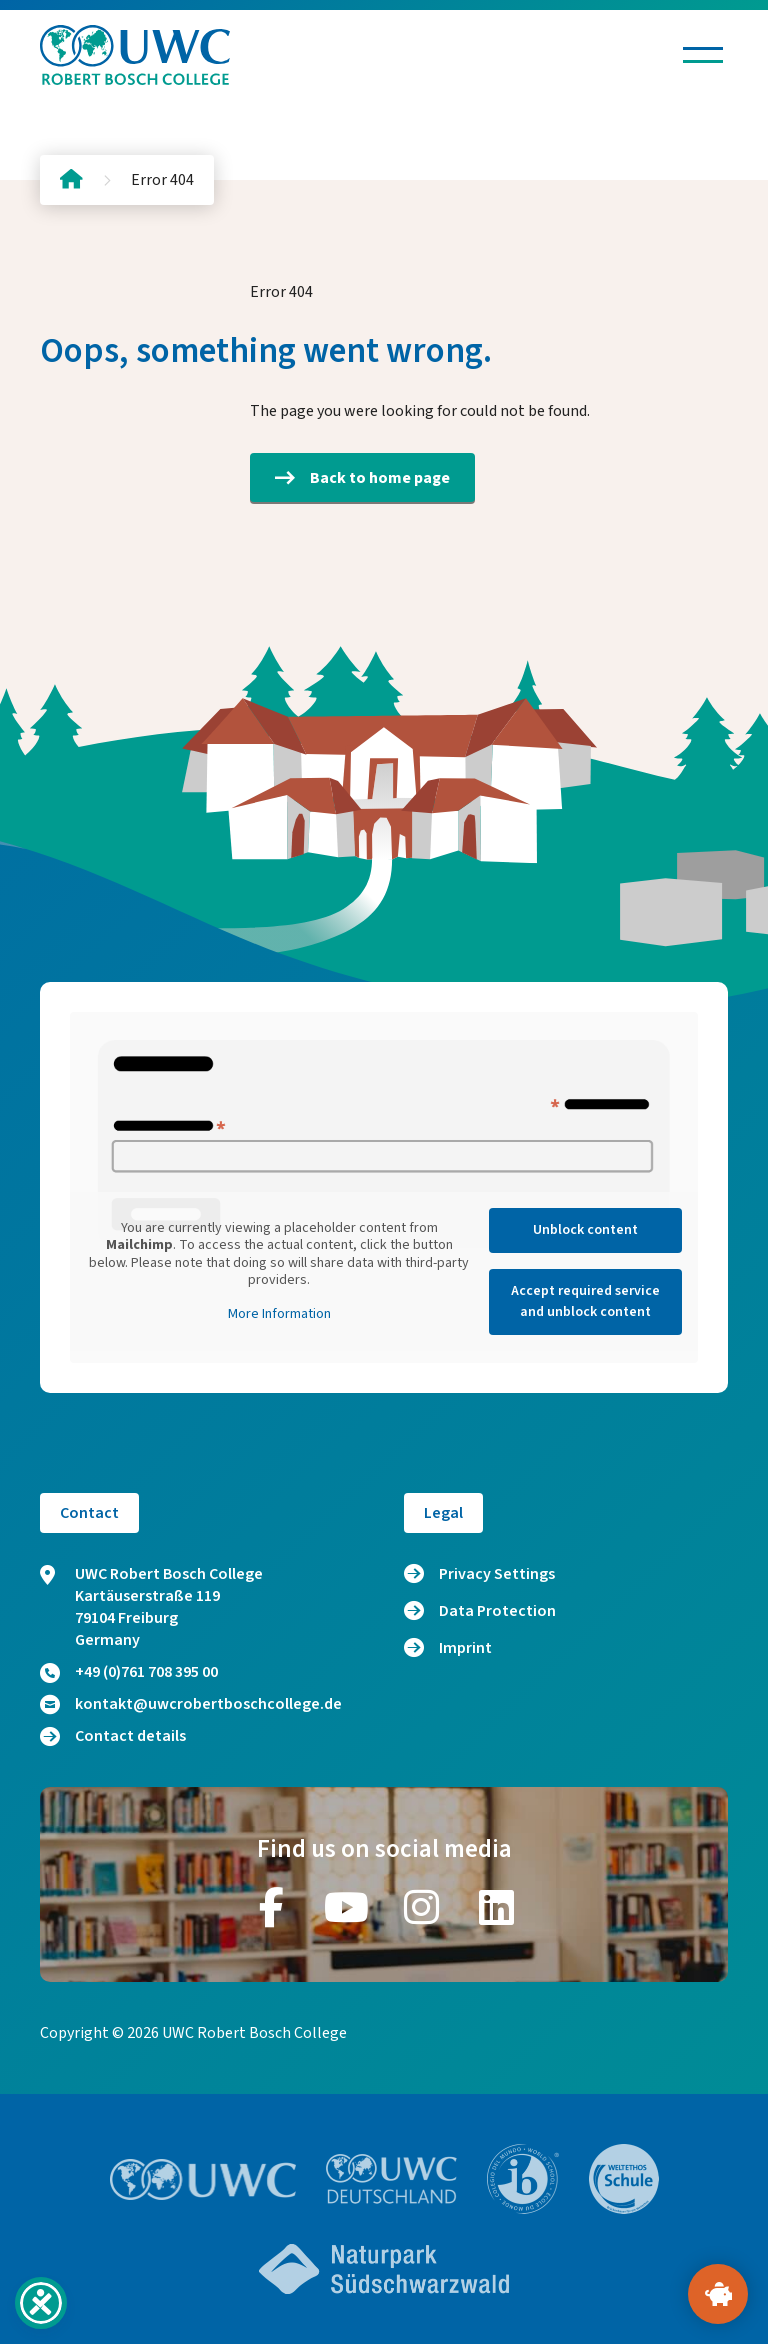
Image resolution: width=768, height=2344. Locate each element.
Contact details (113, 1736)
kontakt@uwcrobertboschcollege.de (191, 1704)
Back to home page (362, 478)
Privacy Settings (497, 1574)
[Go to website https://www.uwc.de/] (391, 2179)
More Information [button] (279, 1315)
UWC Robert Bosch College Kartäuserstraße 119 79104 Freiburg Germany (151, 1607)
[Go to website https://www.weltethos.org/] (624, 2179)
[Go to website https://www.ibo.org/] (523, 2179)
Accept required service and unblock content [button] (585, 1301)
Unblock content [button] (585, 1230)
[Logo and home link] (135, 55)
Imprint (465, 1648)
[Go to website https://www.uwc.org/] (203, 2179)
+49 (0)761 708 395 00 (129, 1672)
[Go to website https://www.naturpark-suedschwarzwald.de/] (384, 2269)
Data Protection (497, 1611)
